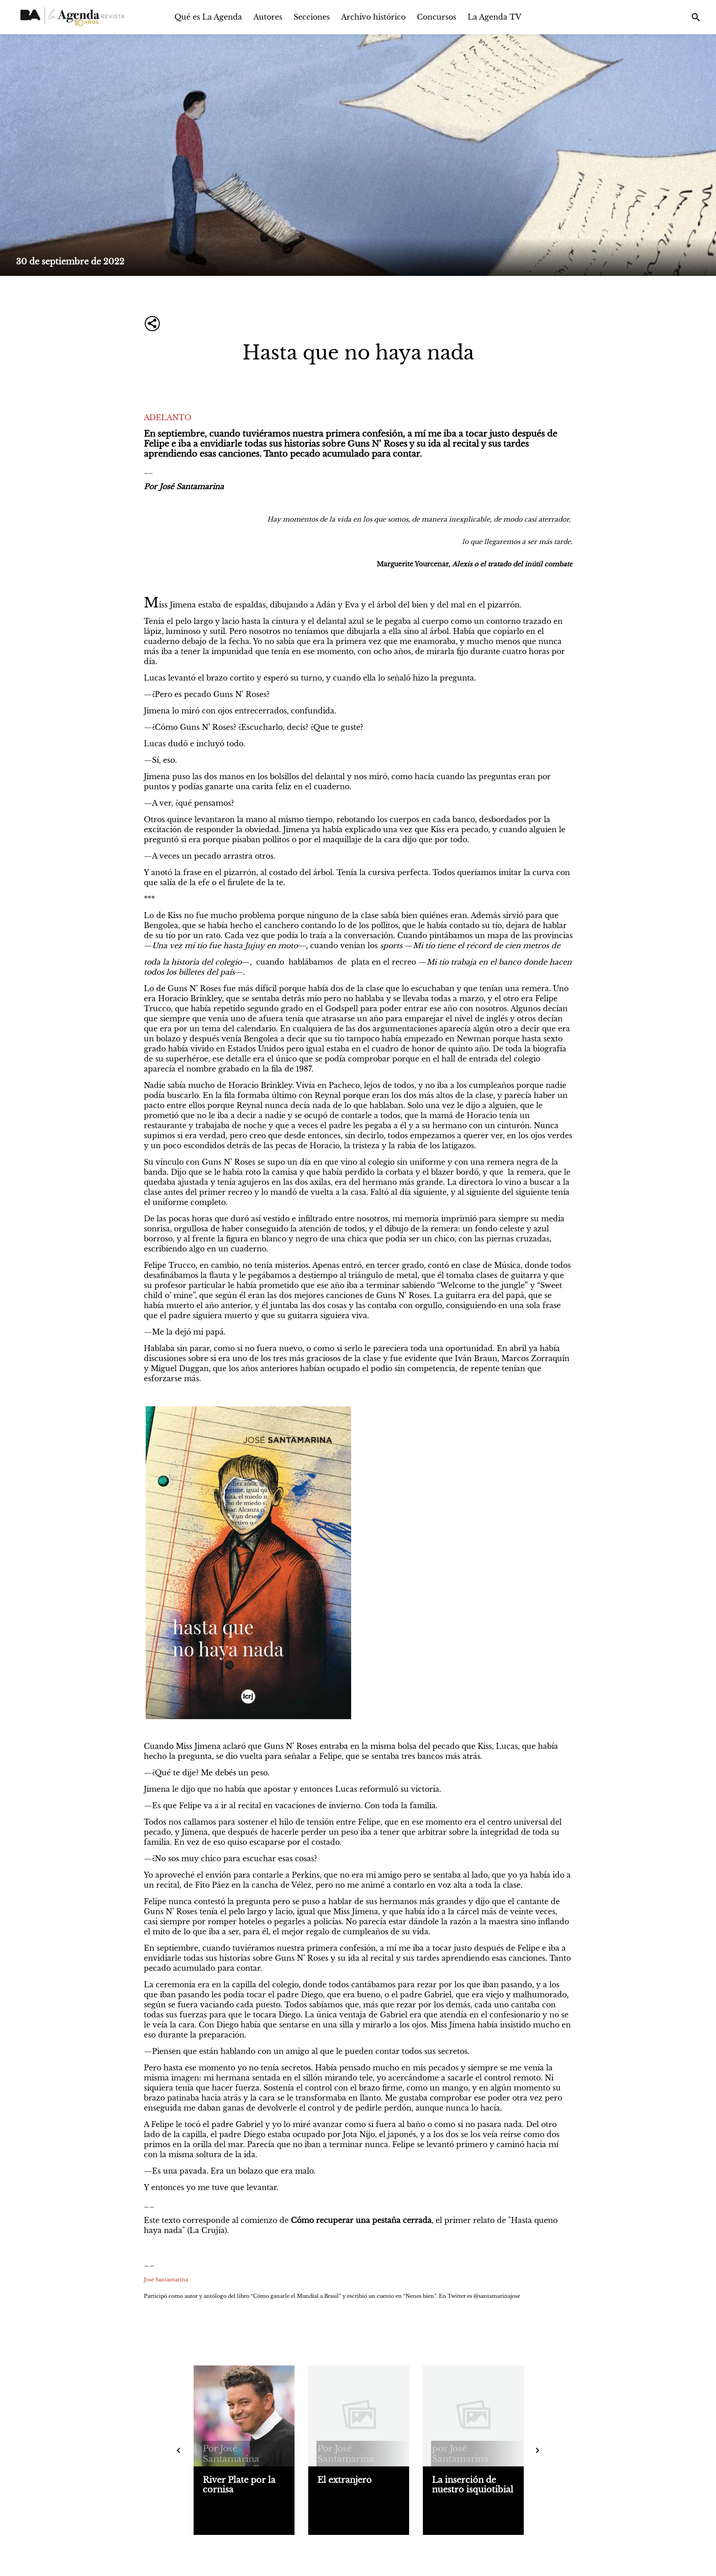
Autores (267, 16)
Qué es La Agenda (208, 16)
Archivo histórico (373, 16)
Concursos (436, 16)
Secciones (312, 16)
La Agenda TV (494, 16)
